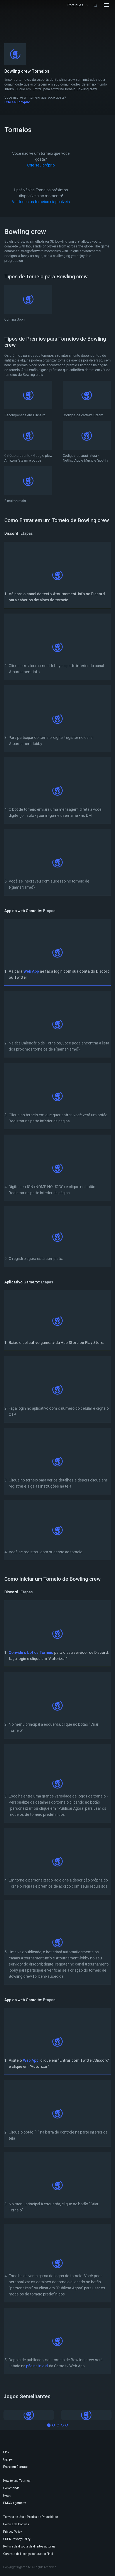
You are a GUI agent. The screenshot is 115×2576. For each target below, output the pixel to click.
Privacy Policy (12, 2531)
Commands (11, 2488)
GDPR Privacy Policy (16, 2539)
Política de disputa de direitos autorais (29, 2546)
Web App (31, 971)
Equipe (8, 2459)
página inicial (37, 2366)
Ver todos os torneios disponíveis (41, 201)
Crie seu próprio (17, 102)
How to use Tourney (16, 2480)
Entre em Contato (15, 2466)
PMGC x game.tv (14, 2503)
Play (6, 2452)
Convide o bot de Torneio (31, 1652)
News (7, 2495)
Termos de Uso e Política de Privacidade (30, 2517)
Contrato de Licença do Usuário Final (28, 2554)
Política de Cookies (16, 2524)
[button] (49, 2425)
